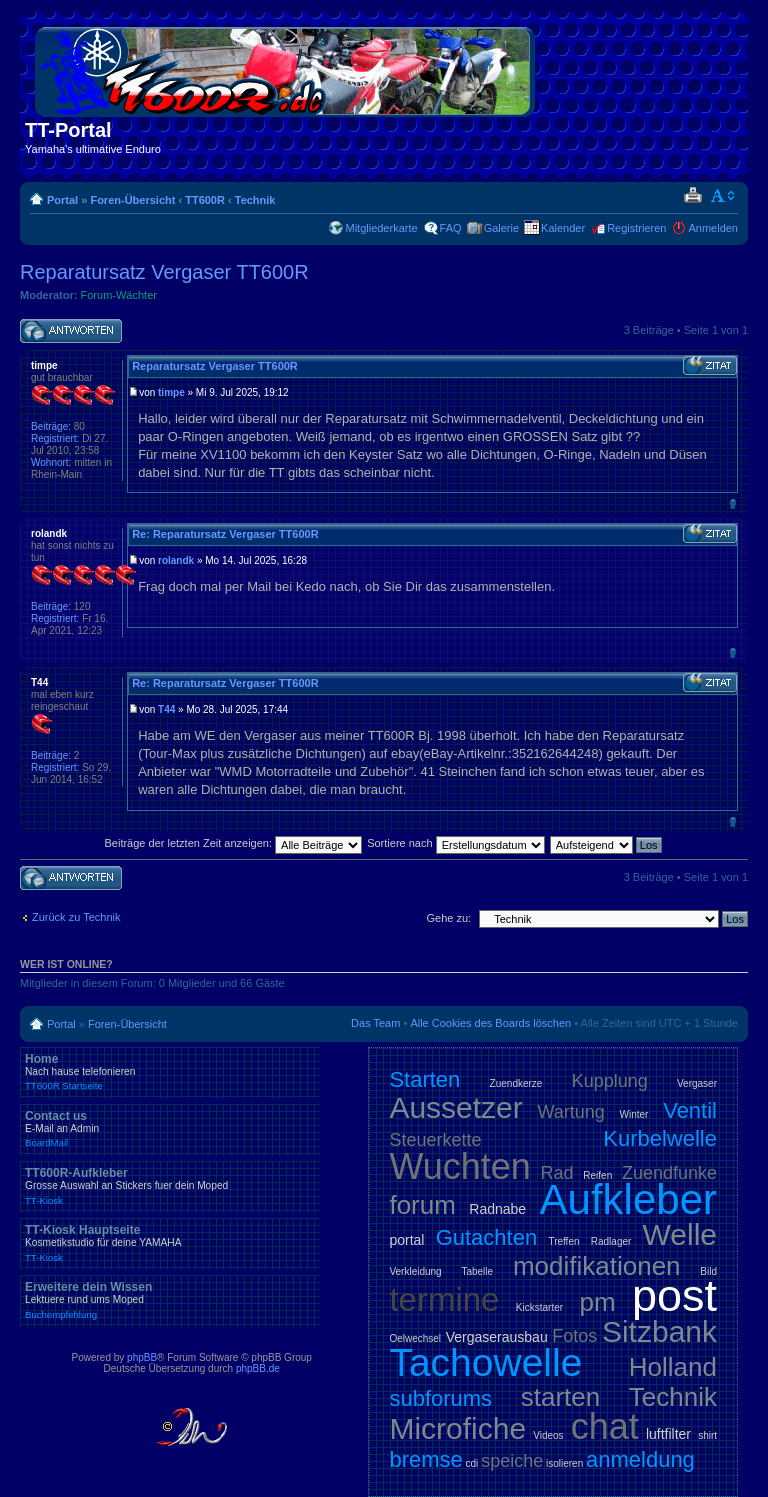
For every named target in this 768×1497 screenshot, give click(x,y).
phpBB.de (258, 1368)
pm (597, 1302)
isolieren (564, 1463)
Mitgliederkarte (381, 228)
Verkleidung (415, 1271)
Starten (424, 1079)
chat (605, 1426)
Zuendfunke (669, 1173)
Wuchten (459, 1166)
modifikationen (597, 1266)
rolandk (176, 560)
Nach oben (732, 503)
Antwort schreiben (71, 331)
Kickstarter (539, 1307)
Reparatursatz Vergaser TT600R (164, 272)
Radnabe (497, 1209)
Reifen (597, 1175)
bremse (425, 1459)
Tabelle (477, 1271)
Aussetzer (455, 1107)
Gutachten (487, 1237)
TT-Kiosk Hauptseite (170, 1243)
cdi (472, 1463)
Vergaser (697, 1083)
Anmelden (713, 228)
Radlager (611, 1241)
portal (406, 1240)
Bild (708, 1271)
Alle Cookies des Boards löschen (490, 1023)
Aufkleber (628, 1199)
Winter (634, 1114)
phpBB (142, 1357)
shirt (707, 1435)
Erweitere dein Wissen (170, 1300)
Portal (62, 200)
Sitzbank (659, 1331)
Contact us (170, 1129)
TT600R (205, 200)
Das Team (375, 1023)
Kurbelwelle (660, 1138)
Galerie (501, 228)
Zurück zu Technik (76, 917)
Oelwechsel (415, 1338)
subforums (440, 1398)
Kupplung (610, 1081)
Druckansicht (692, 196)
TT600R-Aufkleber (170, 1186)
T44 (166, 709)
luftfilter (668, 1434)
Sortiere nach (455, 843)
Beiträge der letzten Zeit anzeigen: (233, 843)
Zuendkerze (516, 1083)
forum (422, 1205)
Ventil (690, 1110)
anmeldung (640, 1459)
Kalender (563, 228)
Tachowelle (485, 1362)
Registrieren (636, 228)
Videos (548, 1435)
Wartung (571, 1112)
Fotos (574, 1336)
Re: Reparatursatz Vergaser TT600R (225, 534)
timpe (171, 392)
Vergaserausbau (497, 1337)
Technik (255, 200)
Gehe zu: (448, 918)
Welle (680, 1234)
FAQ (451, 228)
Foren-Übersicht (132, 200)
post (674, 1295)
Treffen (563, 1241)
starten (561, 1397)
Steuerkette (435, 1140)
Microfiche (457, 1428)
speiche (512, 1461)
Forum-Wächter (119, 295)
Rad (557, 1173)
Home (170, 1072)
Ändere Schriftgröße (723, 196)
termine (444, 1299)
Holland (673, 1367)
